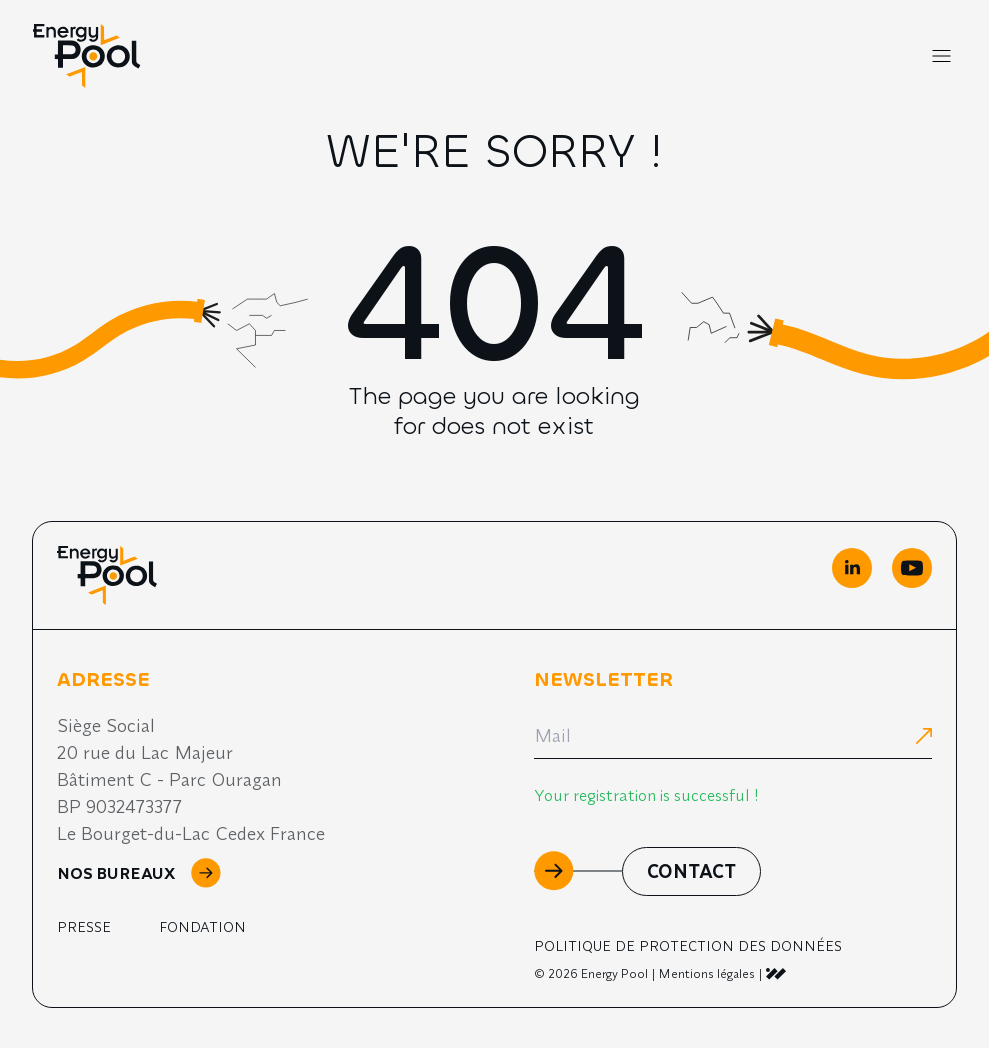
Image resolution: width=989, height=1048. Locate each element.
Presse (84, 927)
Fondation (202, 927)
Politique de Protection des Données (688, 946)
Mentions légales (707, 973)
